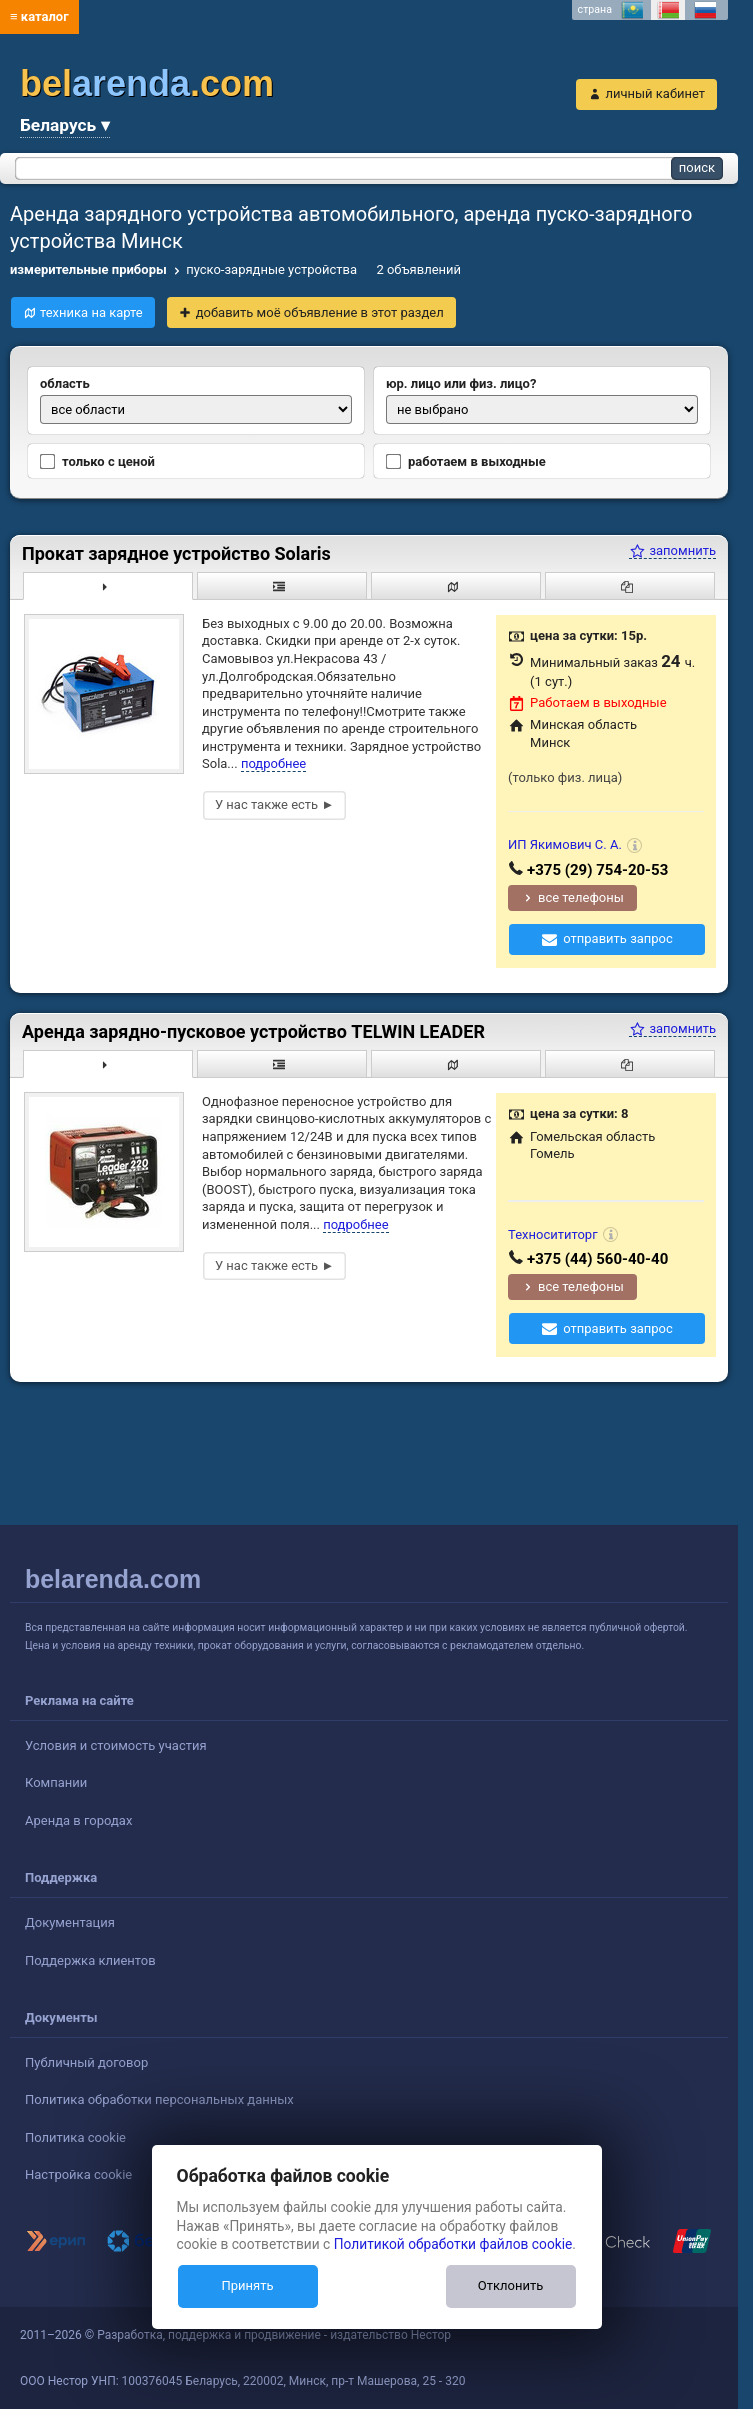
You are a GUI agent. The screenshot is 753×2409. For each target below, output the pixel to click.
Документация (70, 1922)
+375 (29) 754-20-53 (597, 870)
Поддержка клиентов (90, 1960)
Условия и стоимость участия (116, 1745)
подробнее (273, 763)
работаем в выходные (466, 462)
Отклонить (510, 2285)
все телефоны (581, 897)
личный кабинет (655, 93)
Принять (247, 2285)
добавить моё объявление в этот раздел (320, 312)
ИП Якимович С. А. (565, 844)
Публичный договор (86, 2062)
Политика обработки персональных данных (159, 2099)
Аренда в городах (78, 1820)
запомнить (672, 550)
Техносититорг (553, 1234)
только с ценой (97, 462)
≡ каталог (39, 16)
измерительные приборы (88, 269)
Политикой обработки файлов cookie (453, 2244)
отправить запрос (618, 938)
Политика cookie (75, 2137)
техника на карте (91, 312)
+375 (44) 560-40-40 (597, 1259)
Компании (56, 1782)
